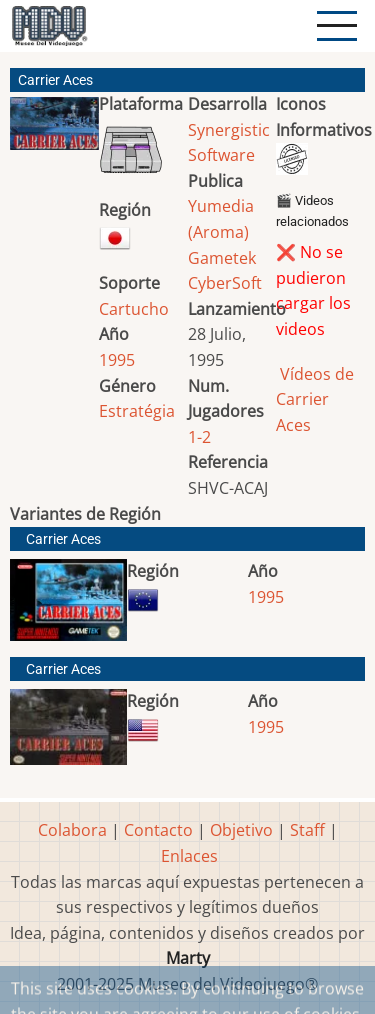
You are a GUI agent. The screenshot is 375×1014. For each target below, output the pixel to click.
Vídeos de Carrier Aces (315, 399)
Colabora (72, 830)
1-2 (199, 437)
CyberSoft (225, 283)
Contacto (158, 830)
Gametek (222, 258)
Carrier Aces (63, 539)
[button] (54, 131)
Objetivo (241, 830)
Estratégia (137, 411)
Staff (307, 830)
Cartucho (134, 309)
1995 (117, 360)
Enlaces (189, 856)
